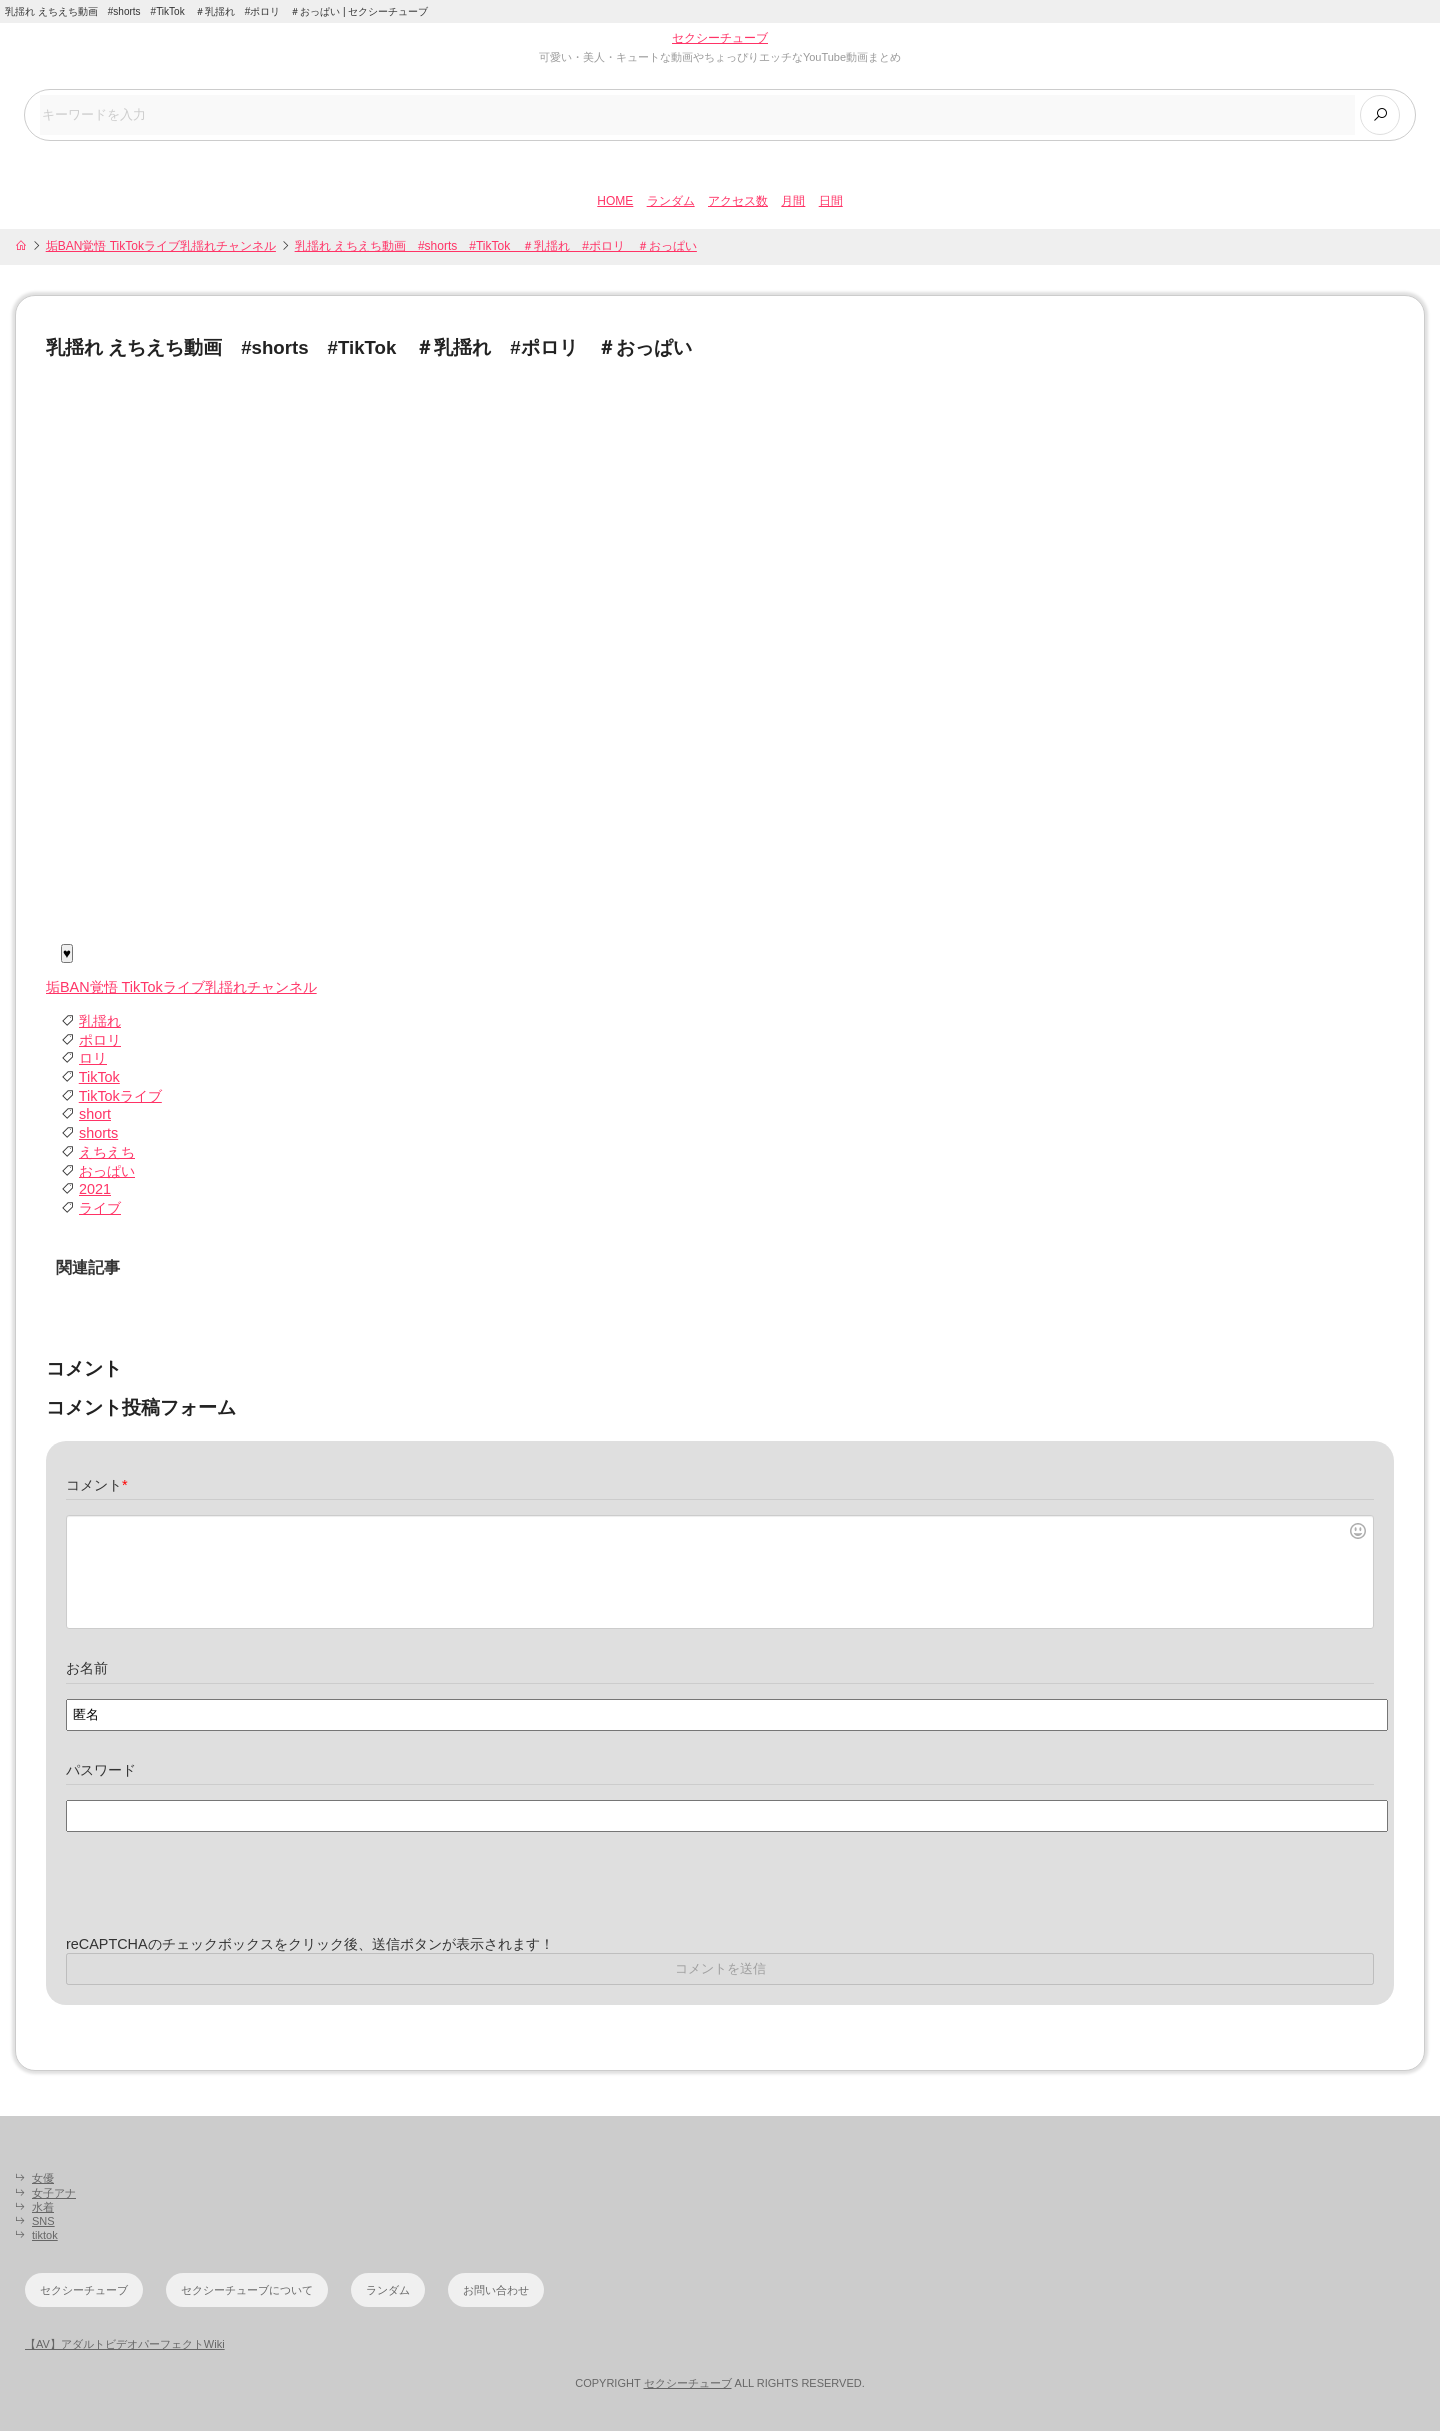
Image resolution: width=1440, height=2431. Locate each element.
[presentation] (218, 1896)
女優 (43, 2178)
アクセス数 (738, 201)
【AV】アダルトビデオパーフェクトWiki (125, 2344)
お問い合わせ (496, 2290)
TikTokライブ (120, 1096)
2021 (95, 1189)
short (95, 1114)
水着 (43, 2207)
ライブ (100, 1208)
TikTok (99, 1077)
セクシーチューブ (720, 38)
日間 (831, 201)
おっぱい (107, 1171)
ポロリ (100, 1040)
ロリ (93, 1058)
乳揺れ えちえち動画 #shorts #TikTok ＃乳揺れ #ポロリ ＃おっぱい (496, 246)
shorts (98, 1133)
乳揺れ (100, 1021)
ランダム (671, 201)
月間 (793, 201)
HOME (615, 201)
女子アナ (54, 2193)
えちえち (107, 1152)
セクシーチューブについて (247, 2290)
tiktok (45, 2235)
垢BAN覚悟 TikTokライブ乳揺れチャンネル (161, 246)
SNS (43, 2221)
